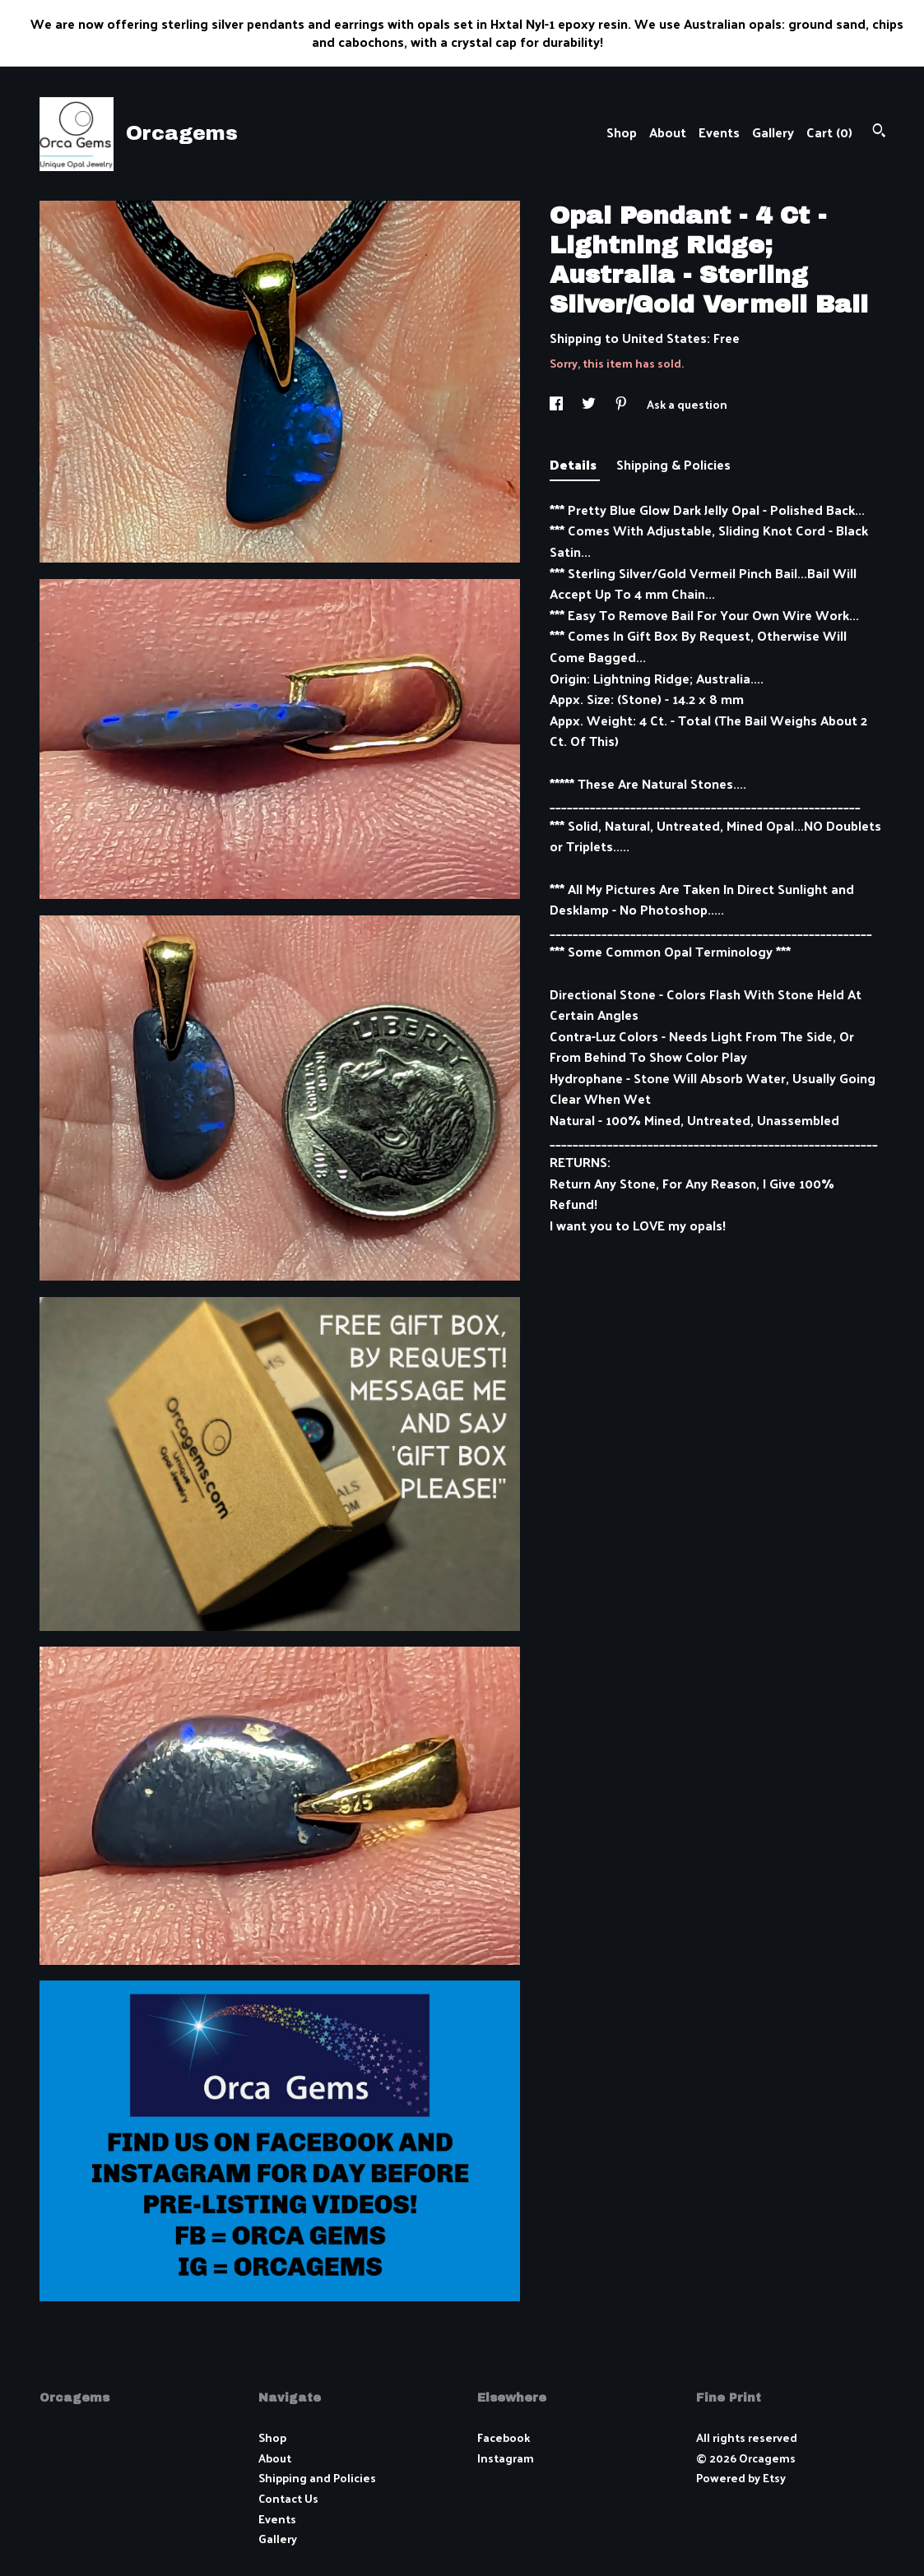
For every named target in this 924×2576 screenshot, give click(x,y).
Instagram (505, 2458)
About (667, 132)
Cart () (829, 132)
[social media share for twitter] (590, 404)
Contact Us (288, 2498)
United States (664, 338)
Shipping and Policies (317, 2477)
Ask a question (687, 404)
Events (719, 132)
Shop (621, 132)
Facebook (503, 2437)
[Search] (879, 132)
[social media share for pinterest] (622, 404)
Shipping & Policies (673, 464)
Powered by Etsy (741, 2477)
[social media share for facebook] (557, 404)
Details (575, 464)
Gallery (773, 132)
